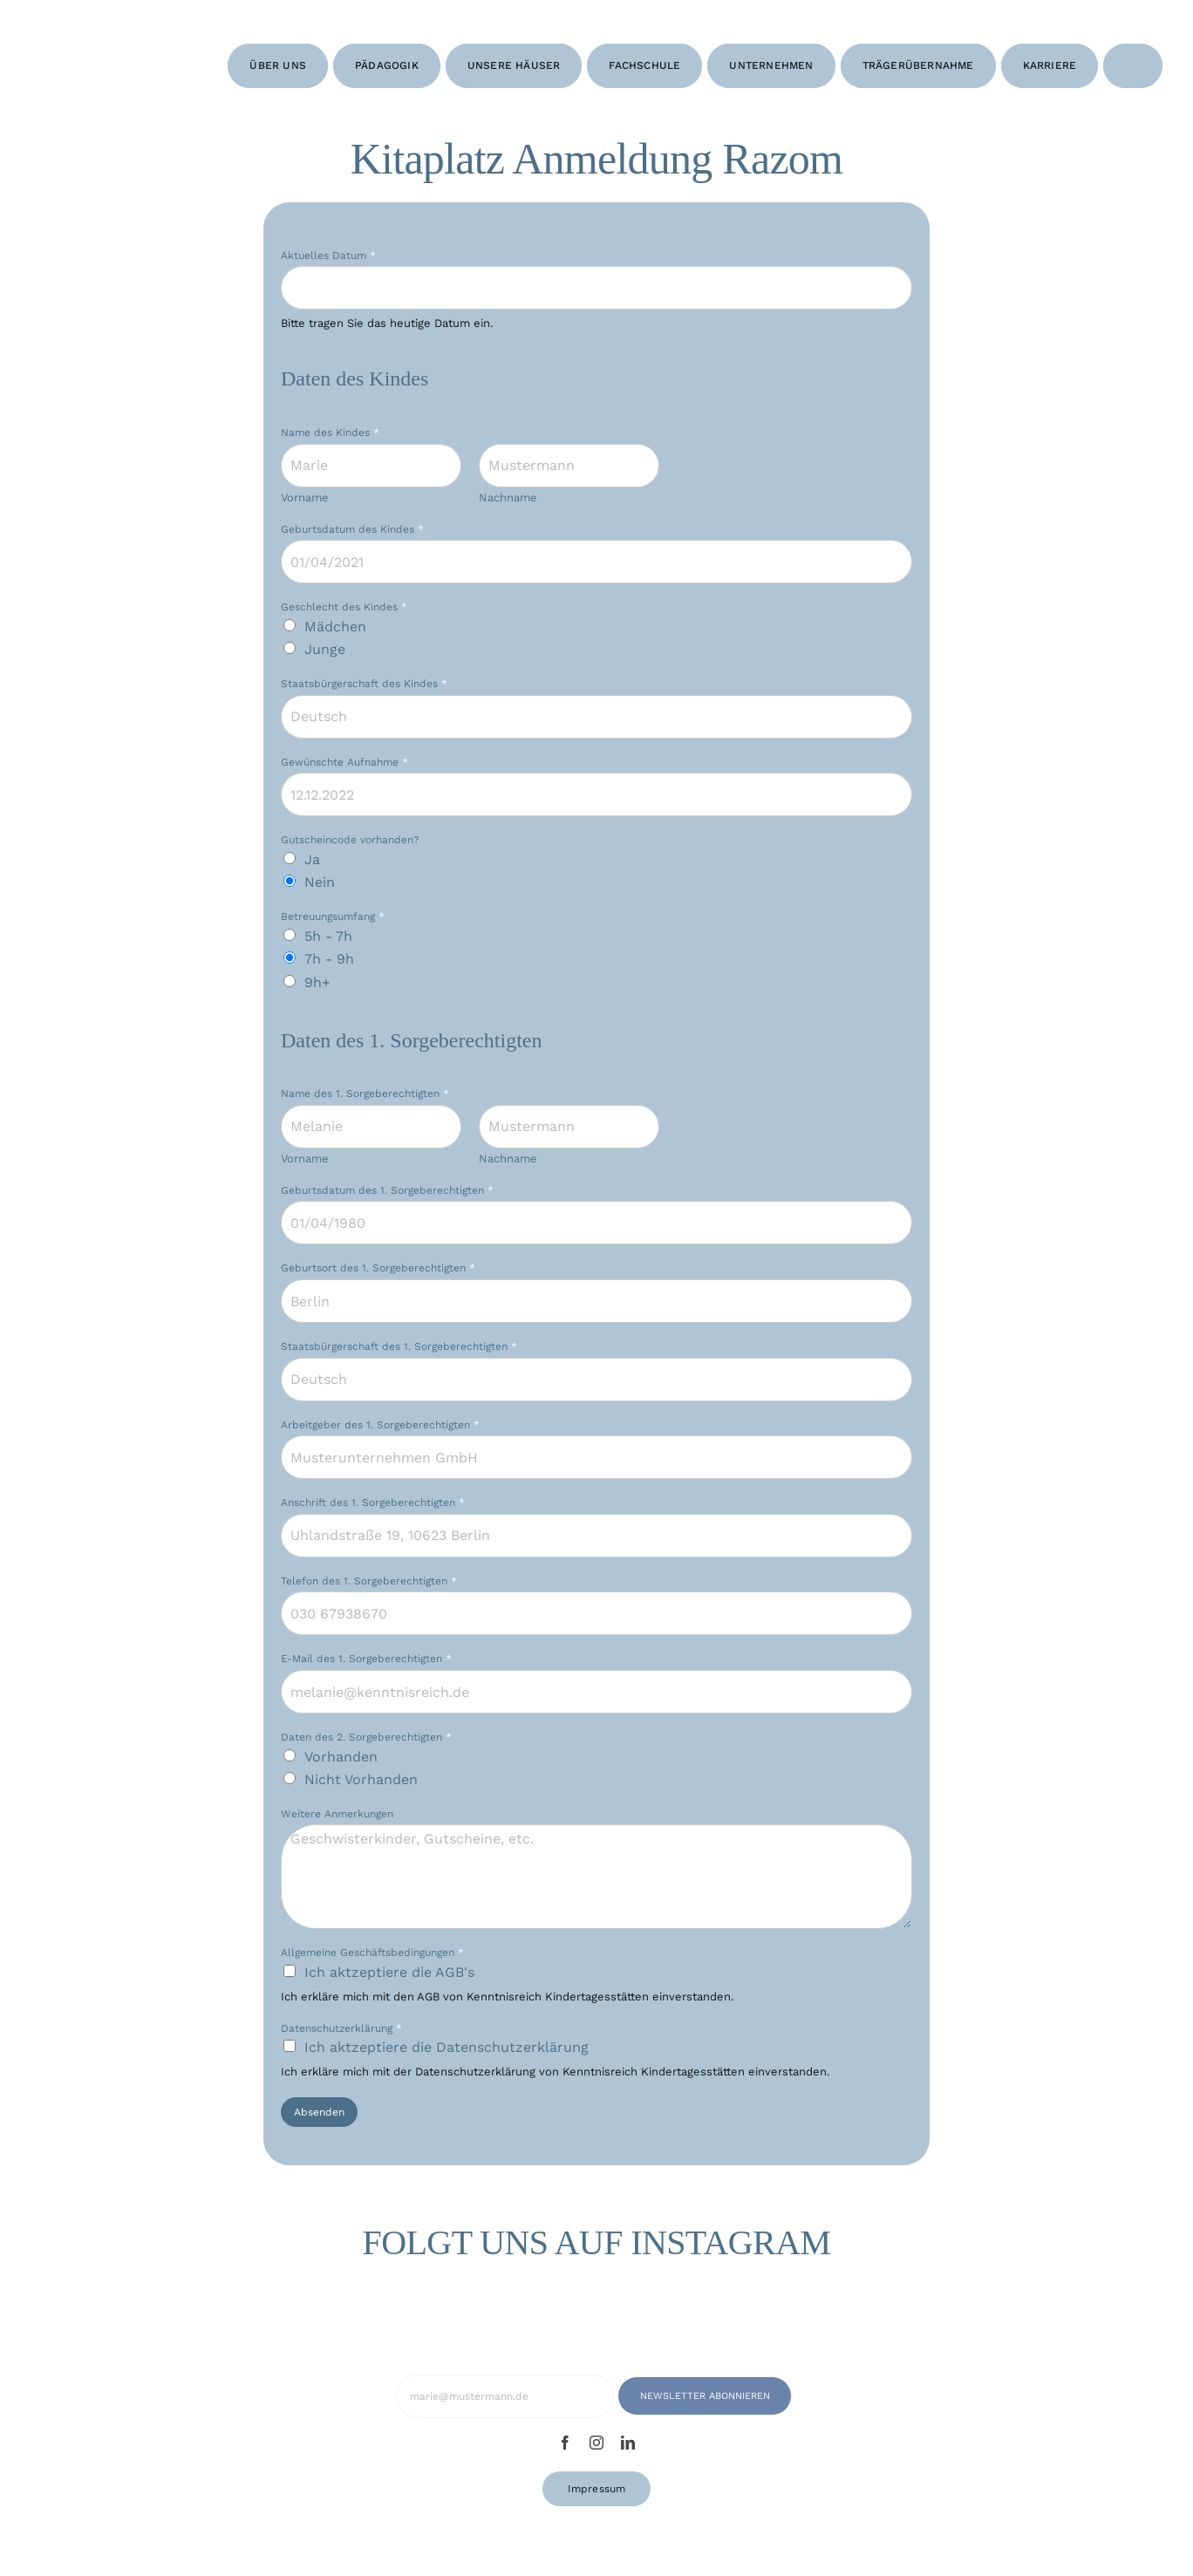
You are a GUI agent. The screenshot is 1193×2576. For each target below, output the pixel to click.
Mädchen (335, 626)
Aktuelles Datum (328, 255)
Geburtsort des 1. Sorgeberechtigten (378, 1268)
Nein (319, 882)
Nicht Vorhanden (361, 1779)
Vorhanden (341, 1756)
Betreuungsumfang (333, 916)
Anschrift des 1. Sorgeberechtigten (373, 1502)
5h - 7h (328, 936)
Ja (312, 859)
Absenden (319, 2112)
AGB (428, 1996)
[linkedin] (628, 2443)
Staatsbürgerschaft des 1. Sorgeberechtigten (399, 1346)
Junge (324, 649)
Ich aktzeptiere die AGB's (389, 1972)
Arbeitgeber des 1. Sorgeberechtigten (380, 1425)
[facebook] (565, 2443)
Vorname (305, 497)
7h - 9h (329, 959)
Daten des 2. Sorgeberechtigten (366, 1737)
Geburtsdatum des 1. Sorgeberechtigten (387, 1190)
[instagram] (596, 2443)
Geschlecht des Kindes (344, 607)
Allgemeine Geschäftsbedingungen (372, 1952)
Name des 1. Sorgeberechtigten (365, 1093)
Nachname (508, 497)
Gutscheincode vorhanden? (350, 840)
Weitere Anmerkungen (337, 1814)
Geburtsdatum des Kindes (352, 529)
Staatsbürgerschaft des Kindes (364, 684)
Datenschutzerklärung (341, 2028)
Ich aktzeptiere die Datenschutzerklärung (446, 2047)
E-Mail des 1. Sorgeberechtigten (366, 1659)
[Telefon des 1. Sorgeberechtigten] (596, 1613)
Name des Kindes (330, 432)
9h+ (317, 982)
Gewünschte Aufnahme (344, 762)
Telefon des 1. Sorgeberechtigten (369, 1581)
